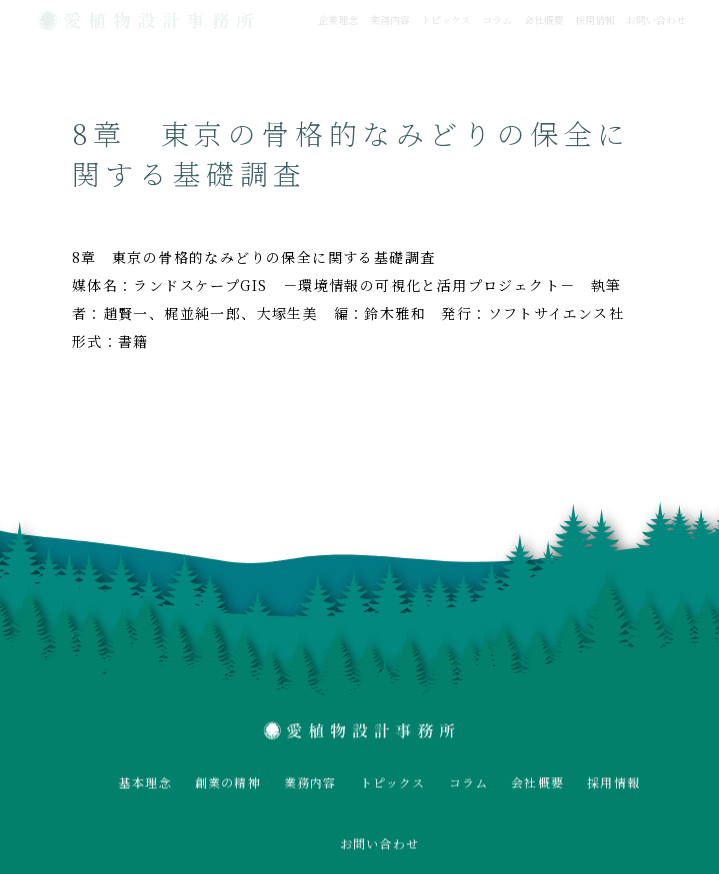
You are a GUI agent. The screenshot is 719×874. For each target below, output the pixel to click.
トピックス (446, 19)
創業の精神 (228, 782)
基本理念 (145, 782)
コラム (497, 19)
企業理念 (338, 19)
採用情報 (595, 19)
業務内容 (390, 19)
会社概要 (544, 19)
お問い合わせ (656, 19)
